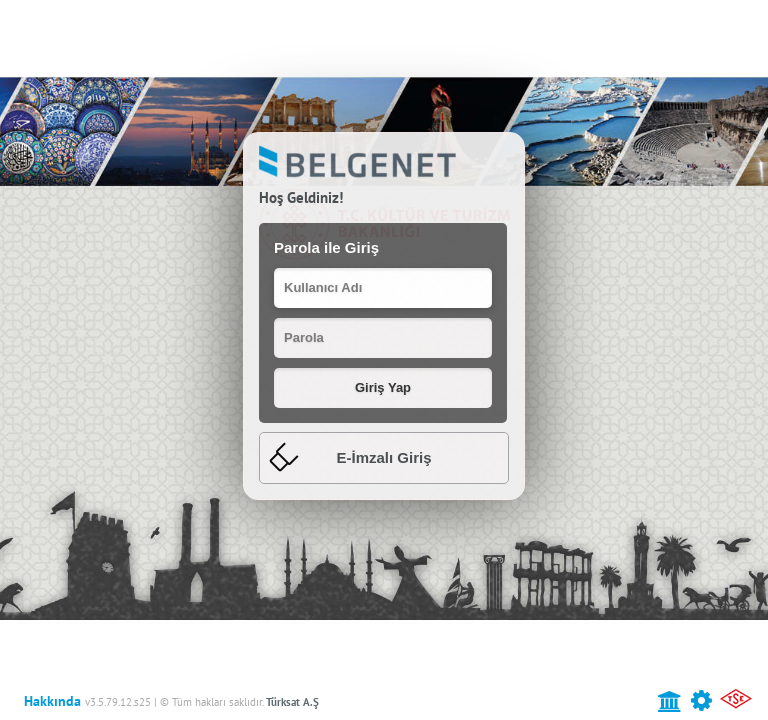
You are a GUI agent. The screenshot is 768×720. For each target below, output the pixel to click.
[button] (383, 388)
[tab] (384, 458)
